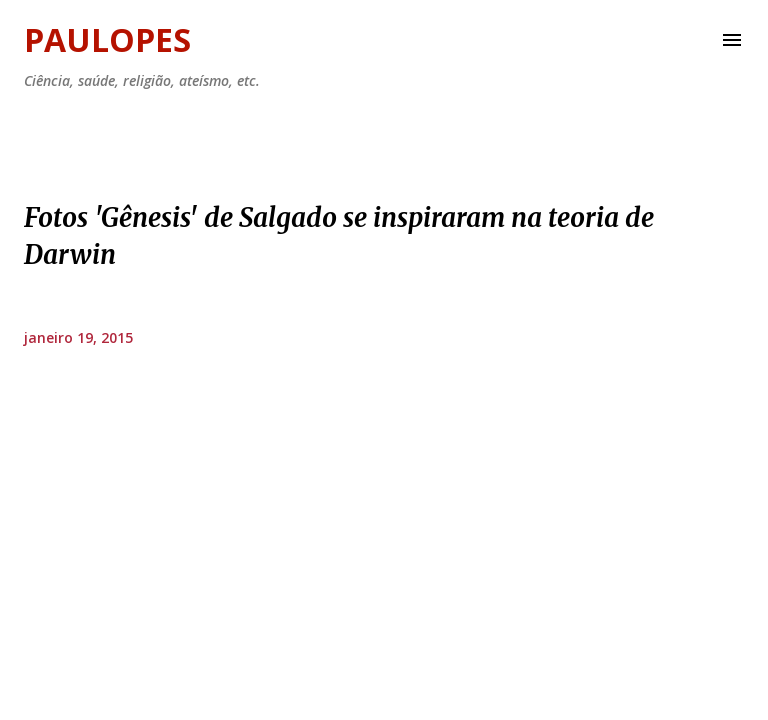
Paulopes (107, 39)
